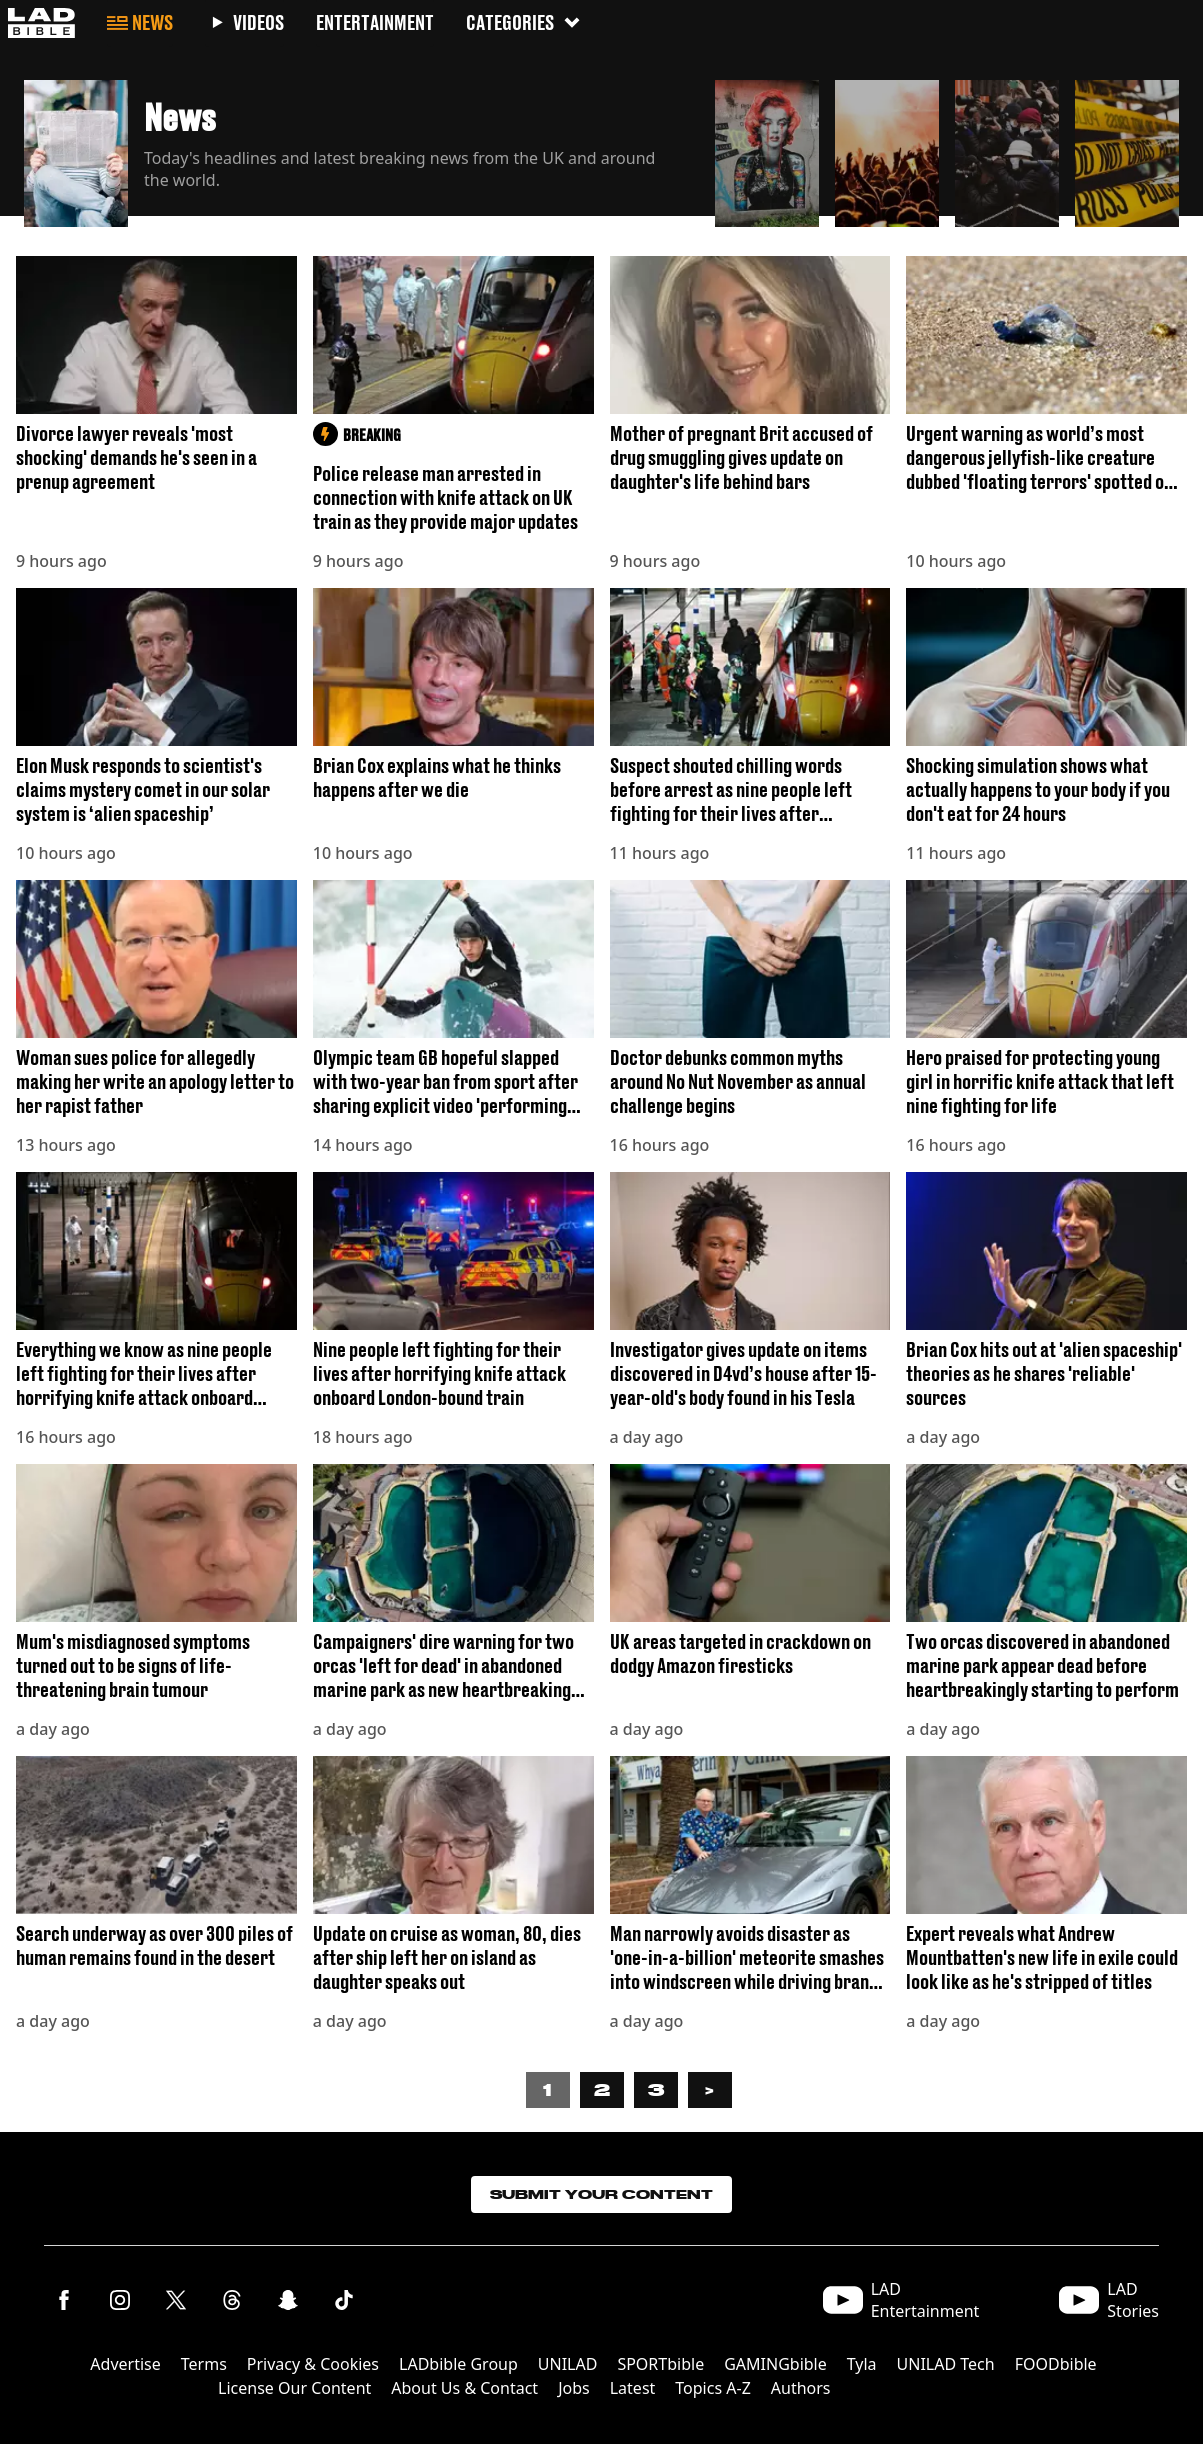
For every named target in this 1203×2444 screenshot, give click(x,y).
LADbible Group (458, 2364)
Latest (633, 2388)
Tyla (862, 2364)
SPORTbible (660, 2364)
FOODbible (1056, 2364)
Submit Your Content (601, 2194)
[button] (361, 148)
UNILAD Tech (946, 2364)
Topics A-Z (712, 2388)
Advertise (125, 2364)
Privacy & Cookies (313, 2364)
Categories (524, 22)
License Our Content (294, 2388)
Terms (204, 2364)
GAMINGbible (775, 2364)
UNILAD (568, 2364)
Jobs (574, 2388)
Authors (801, 2388)
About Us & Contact (464, 2388)
